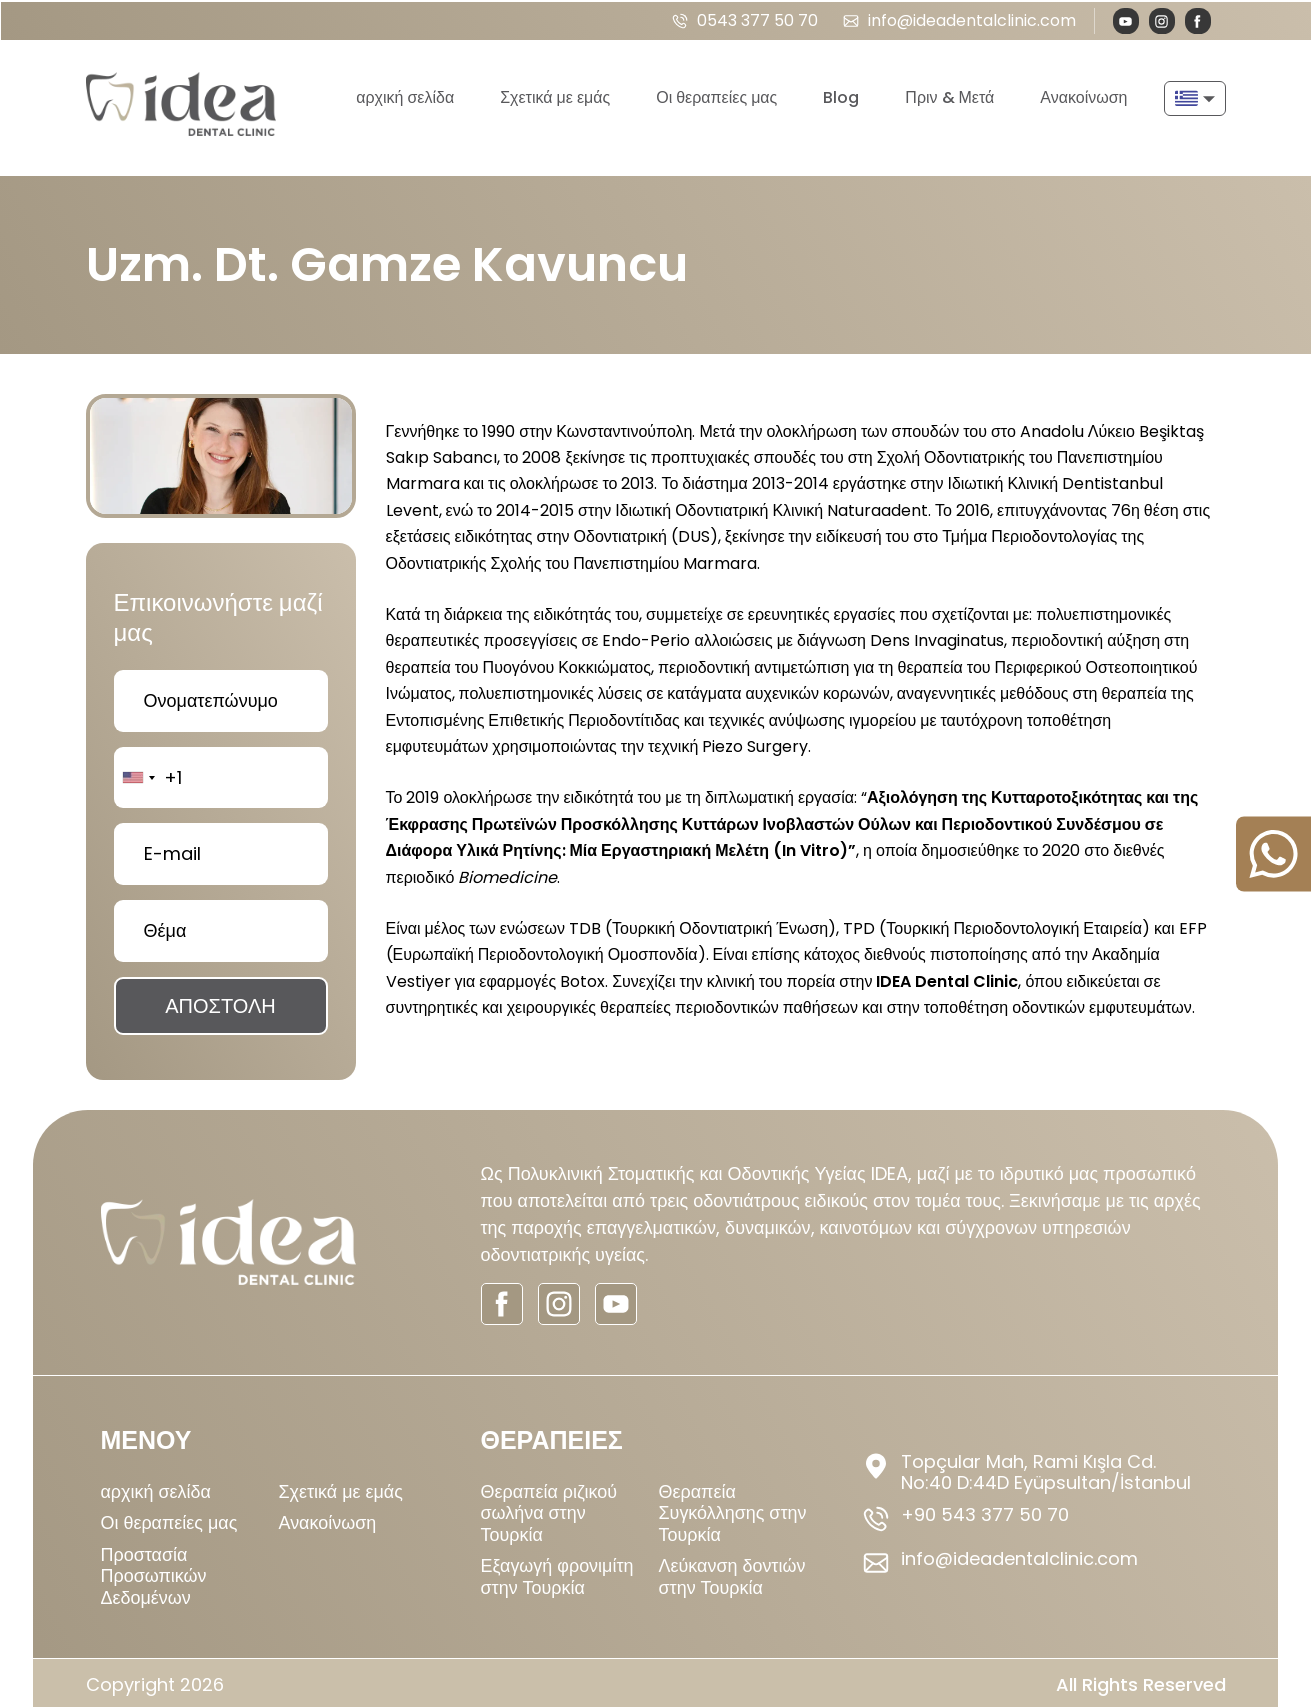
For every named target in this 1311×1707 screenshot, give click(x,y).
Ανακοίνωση (1083, 95)
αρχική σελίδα (405, 95)
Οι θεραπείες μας (716, 95)
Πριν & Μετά (949, 95)
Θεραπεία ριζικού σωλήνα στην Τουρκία (549, 1508)
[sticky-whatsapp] (1273, 853)
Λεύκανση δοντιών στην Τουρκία (732, 1572)
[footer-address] (1036, 1467)
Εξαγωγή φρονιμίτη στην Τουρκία (557, 1572)
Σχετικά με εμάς (555, 95)
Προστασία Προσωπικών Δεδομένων (154, 1571)
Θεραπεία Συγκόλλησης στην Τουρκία (733, 1508)
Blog (841, 95)
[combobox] (138, 773)
